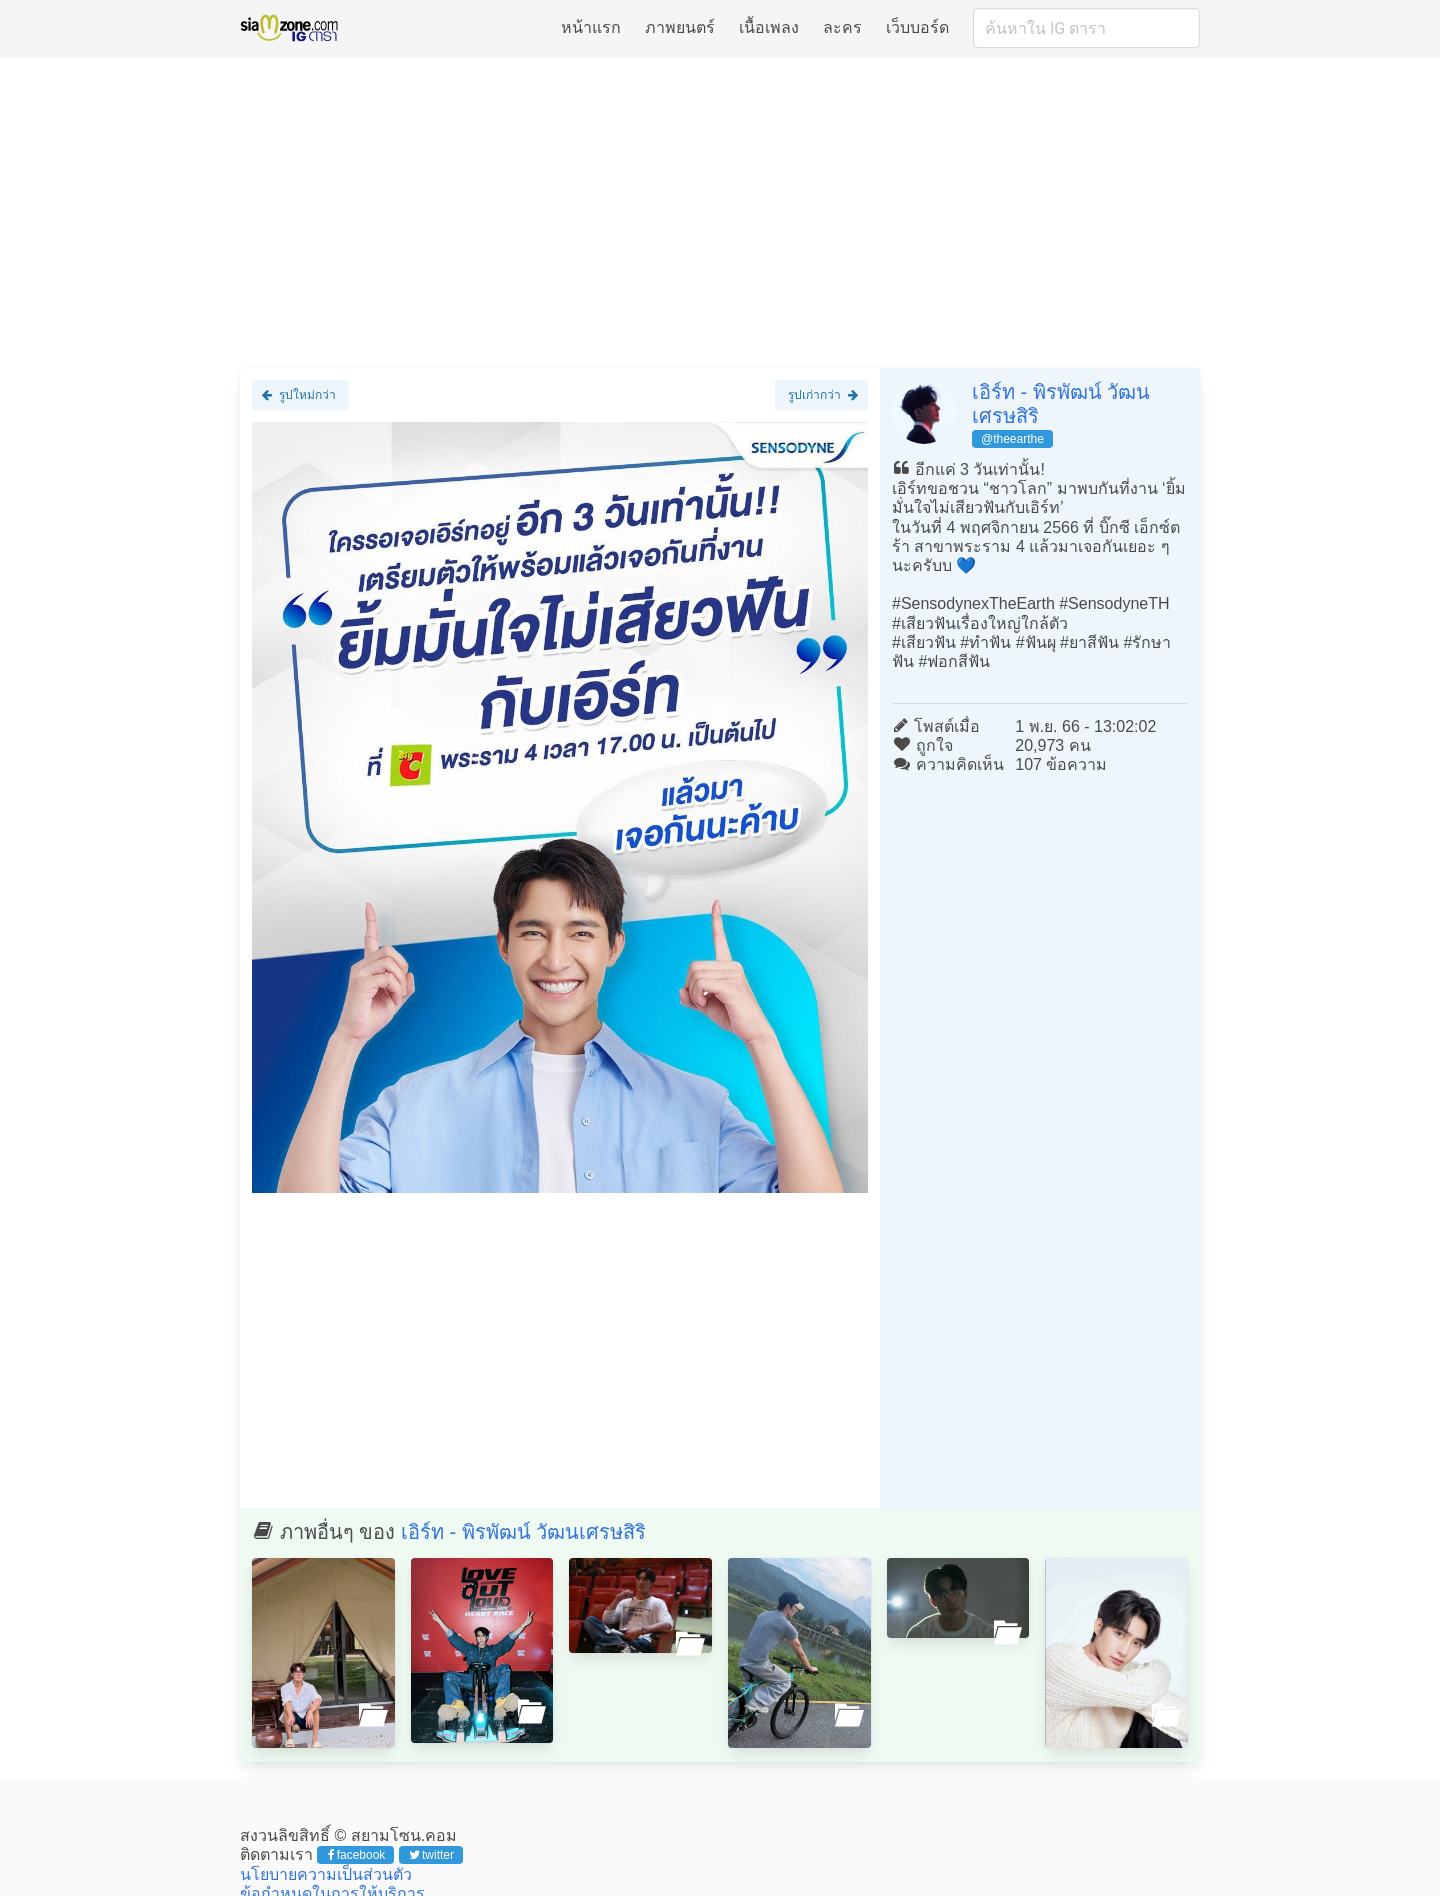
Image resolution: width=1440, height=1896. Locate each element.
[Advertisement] (720, 212)
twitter (431, 1855)
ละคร (842, 27)
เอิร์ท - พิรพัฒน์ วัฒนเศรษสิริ (523, 1532)
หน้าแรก (591, 27)
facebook (356, 1855)
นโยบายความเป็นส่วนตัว (326, 1874)
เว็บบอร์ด (917, 27)
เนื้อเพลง (769, 27)
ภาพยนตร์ (680, 27)
